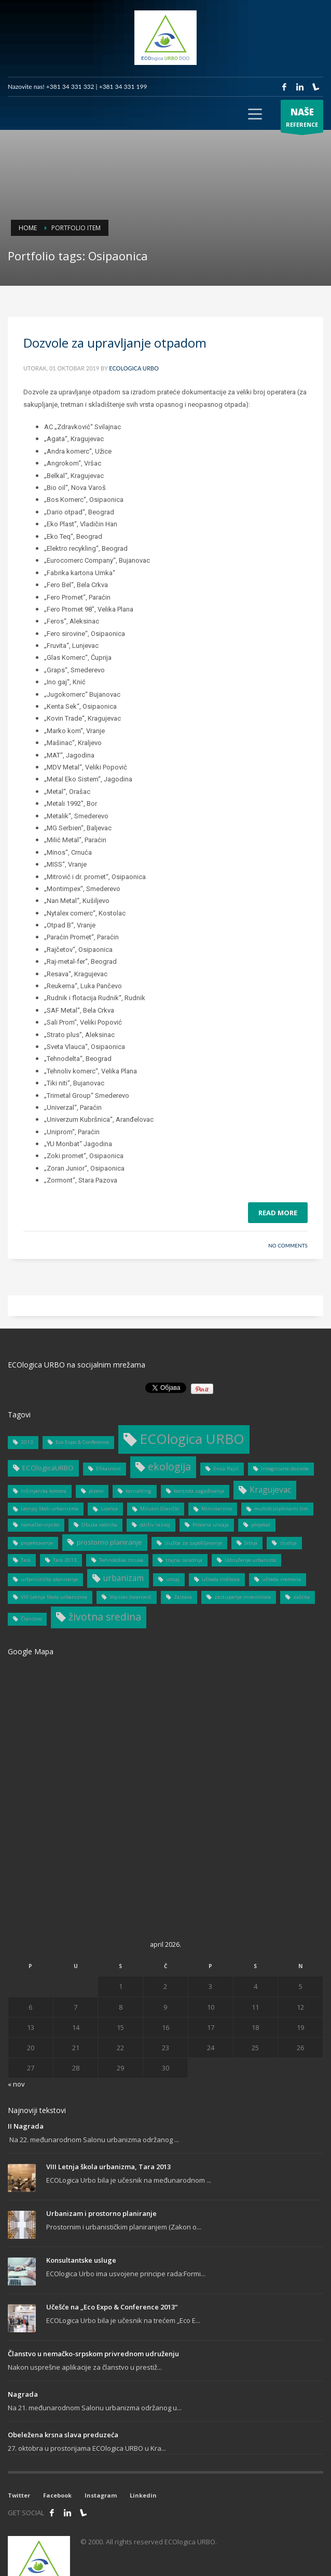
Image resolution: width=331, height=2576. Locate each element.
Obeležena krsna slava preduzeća (63, 2434)
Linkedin (143, 2495)
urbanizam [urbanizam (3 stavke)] (123, 1578)
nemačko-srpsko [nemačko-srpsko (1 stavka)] (40, 1524)
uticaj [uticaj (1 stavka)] (173, 1579)
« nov (16, 2084)
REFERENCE (302, 118)
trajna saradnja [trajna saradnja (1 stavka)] (184, 1560)
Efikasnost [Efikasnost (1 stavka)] (108, 1468)
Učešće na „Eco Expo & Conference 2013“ (111, 2307)
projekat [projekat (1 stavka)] (260, 1524)
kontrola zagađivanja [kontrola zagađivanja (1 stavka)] (199, 1491)
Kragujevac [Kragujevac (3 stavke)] (270, 1489)
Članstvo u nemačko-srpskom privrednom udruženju (93, 2353)
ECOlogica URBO (134, 368)
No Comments (288, 1245)
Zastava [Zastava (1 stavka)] (183, 1597)
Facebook (57, 2495)
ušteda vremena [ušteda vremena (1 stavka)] (281, 1579)
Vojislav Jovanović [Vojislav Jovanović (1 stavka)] (130, 1597)
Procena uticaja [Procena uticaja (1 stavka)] (210, 1524)
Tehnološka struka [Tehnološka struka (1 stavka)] (121, 1560)
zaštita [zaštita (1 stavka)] (301, 1597)
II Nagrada (26, 2126)
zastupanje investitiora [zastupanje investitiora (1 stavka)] (242, 1597)
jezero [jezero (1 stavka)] (96, 1491)
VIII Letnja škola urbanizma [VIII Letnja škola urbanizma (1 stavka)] (54, 1597)
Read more (277, 1212)
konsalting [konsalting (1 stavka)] (138, 1491)
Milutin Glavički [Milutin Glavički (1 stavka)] (159, 1508)
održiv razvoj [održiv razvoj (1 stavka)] (155, 1524)
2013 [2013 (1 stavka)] (27, 1442)
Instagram (101, 2495)
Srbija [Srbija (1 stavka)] (250, 1542)
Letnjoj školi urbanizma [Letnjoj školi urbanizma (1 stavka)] (49, 1508)
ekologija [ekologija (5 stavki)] (169, 1466)
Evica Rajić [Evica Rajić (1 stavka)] (226, 1468)
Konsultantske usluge (81, 2260)
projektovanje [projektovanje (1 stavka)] (37, 1542)
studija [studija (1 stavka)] (288, 1542)
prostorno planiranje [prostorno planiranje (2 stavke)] (109, 1542)
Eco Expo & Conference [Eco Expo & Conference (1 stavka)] (82, 1442)
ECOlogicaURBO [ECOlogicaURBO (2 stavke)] (48, 1467)
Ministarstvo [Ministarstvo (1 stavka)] (216, 1508)
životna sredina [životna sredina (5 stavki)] (104, 1617)
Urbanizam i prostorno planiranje (101, 2213)
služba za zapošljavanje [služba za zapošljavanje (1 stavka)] (193, 1542)
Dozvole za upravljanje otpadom (114, 342)
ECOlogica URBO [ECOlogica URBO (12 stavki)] (192, 1438)
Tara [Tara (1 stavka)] (26, 1560)
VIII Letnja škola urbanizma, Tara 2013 (108, 2166)
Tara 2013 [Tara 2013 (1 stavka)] (65, 1560)
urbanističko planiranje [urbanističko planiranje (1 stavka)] (49, 1579)
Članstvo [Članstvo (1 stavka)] (31, 1618)
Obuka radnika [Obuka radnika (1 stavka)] (99, 1524)
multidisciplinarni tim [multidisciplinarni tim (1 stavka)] (281, 1508)
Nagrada (23, 2394)
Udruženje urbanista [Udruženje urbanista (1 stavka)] (250, 1560)
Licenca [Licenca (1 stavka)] (109, 1508)
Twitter (19, 2495)
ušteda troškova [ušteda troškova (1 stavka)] (221, 1579)
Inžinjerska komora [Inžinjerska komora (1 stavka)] (43, 1491)
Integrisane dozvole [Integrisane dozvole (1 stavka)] (285, 1468)
